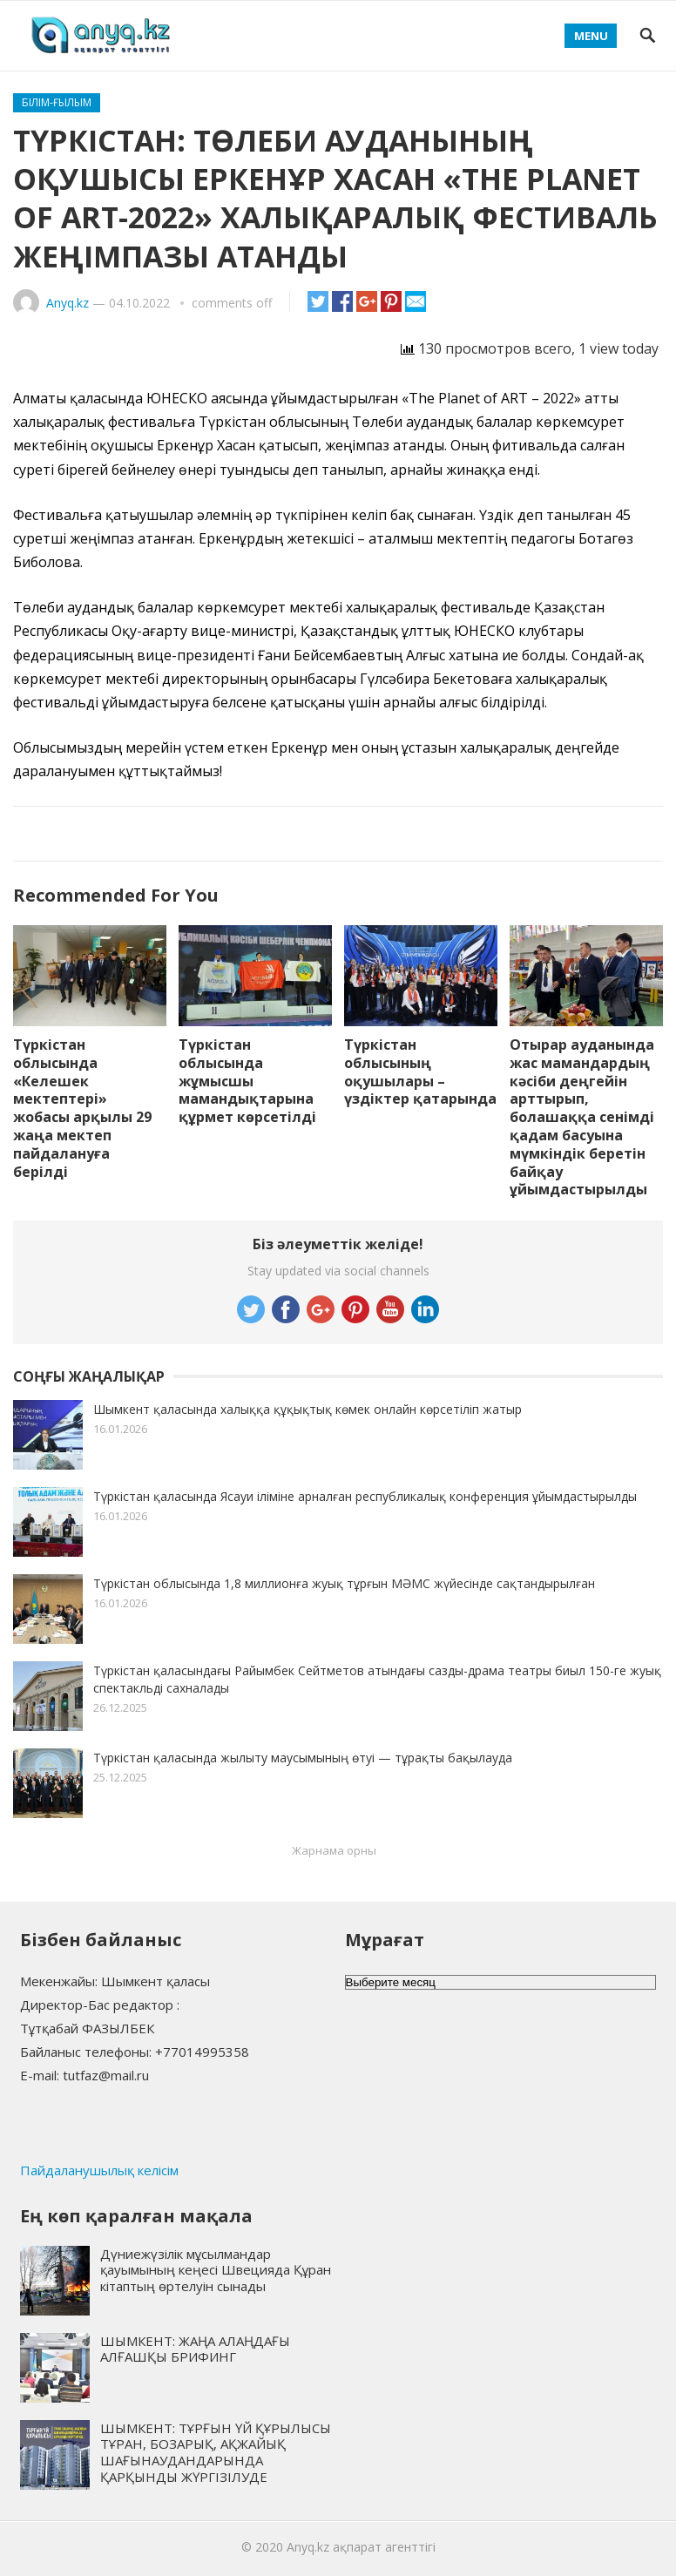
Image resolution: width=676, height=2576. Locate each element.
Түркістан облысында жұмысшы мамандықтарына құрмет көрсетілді (247, 1080)
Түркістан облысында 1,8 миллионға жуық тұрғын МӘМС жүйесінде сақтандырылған (344, 1583)
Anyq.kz (67, 302)
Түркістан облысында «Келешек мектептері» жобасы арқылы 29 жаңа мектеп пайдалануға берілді (82, 1108)
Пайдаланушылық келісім (99, 2170)
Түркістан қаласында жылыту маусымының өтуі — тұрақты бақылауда (302, 1757)
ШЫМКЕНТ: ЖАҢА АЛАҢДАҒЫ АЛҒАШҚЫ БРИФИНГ (195, 2349)
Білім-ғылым (56, 102)
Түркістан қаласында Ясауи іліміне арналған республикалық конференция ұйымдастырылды (365, 1496)
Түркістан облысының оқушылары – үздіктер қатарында (420, 1071)
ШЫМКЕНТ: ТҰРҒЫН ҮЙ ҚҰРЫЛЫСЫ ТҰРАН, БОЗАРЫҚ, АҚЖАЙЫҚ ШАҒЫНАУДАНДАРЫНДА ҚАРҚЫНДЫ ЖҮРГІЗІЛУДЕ (215, 2452)
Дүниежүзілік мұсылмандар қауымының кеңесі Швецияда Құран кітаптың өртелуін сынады (215, 2270)
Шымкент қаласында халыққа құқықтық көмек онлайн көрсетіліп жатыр (307, 1409)
